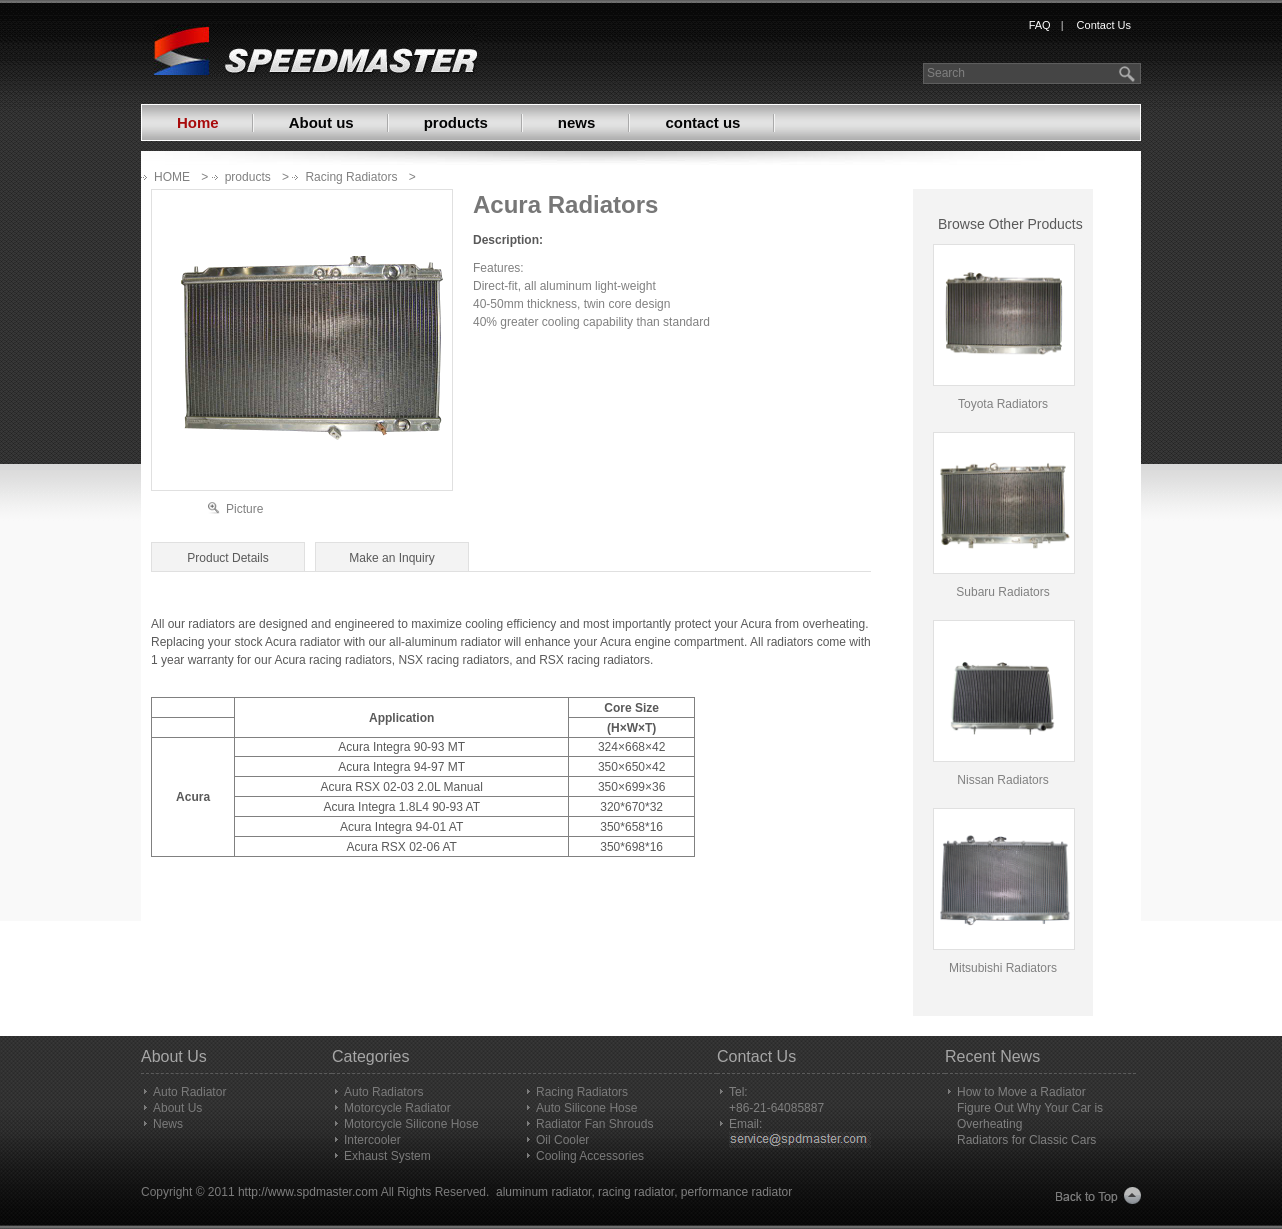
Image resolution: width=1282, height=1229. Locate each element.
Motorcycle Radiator (397, 1108)
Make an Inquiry (391, 558)
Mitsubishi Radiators (1003, 968)
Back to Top (1098, 1196)
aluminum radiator (543, 1192)
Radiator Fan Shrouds (594, 1124)
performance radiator (736, 1192)
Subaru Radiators (1002, 592)
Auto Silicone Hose (586, 1108)
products (456, 122)
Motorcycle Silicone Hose (411, 1124)
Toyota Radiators (1003, 404)
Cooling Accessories (590, 1156)
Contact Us (1104, 25)
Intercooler (372, 1140)
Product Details (227, 558)
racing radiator (636, 1192)
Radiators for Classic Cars (1026, 1140)
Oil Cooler (562, 1140)
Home (198, 122)
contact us (702, 122)
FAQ (1040, 25)
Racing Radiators (351, 177)
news (577, 122)
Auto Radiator (189, 1092)
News (168, 1124)
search (1129, 73)
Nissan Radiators (1002, 780)
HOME (172, 177)
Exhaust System (387, 1156)
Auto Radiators (383, 1092)
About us (321, 122)
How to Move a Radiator (1021, 1092)
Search (946, 73)
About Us (177, 1108)
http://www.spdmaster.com (308, 1192)
